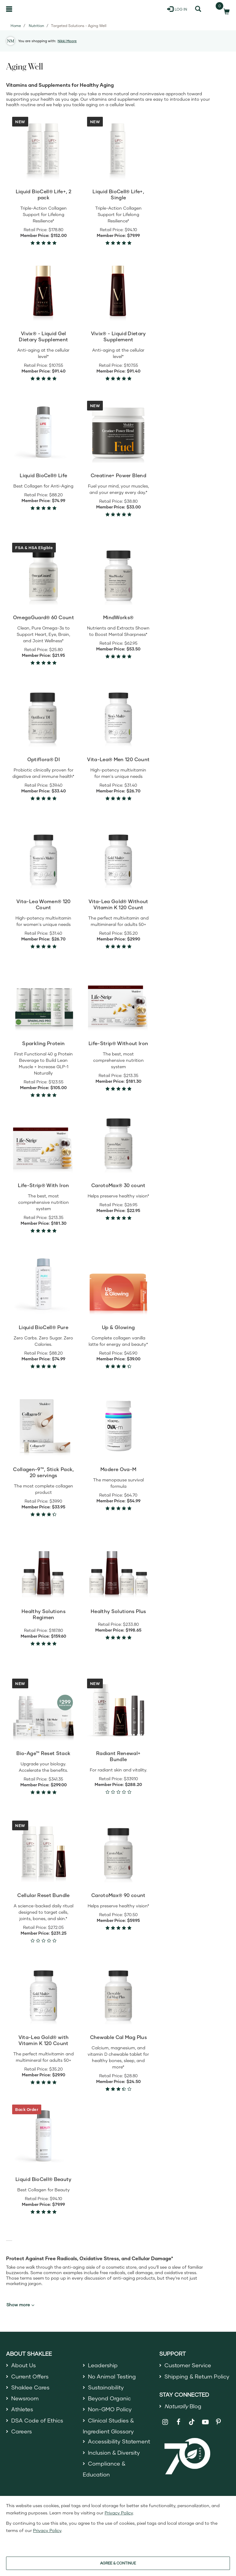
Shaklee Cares (30, 2387)
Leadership (103, 2365)
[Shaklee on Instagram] (165, 2422)
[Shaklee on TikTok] (192, 2418)
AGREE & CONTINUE (118, 2563)
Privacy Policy (119, 2512)
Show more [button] (20, 2305)
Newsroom (25, 2398)
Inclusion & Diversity (114, 2452)
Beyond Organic (109, 2398)
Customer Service (187, 2365)
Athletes (22, 2409)
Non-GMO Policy (110, 2409)
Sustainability (106, 2387)
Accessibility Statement (119, 2441)
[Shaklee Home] (35, 9)
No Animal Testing (112, 2376)
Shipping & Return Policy (196, 2376)
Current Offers (30, 2376)
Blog (182, 2406)
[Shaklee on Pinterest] (218, 2422)
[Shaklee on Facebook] (178, 2422)
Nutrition (36, 25)
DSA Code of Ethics (37, 2420)
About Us (23, 2365)
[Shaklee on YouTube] (205, 2422)
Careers (21, 2431)
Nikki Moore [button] (67, 41)
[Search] (198, 9)
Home (16, 25)
